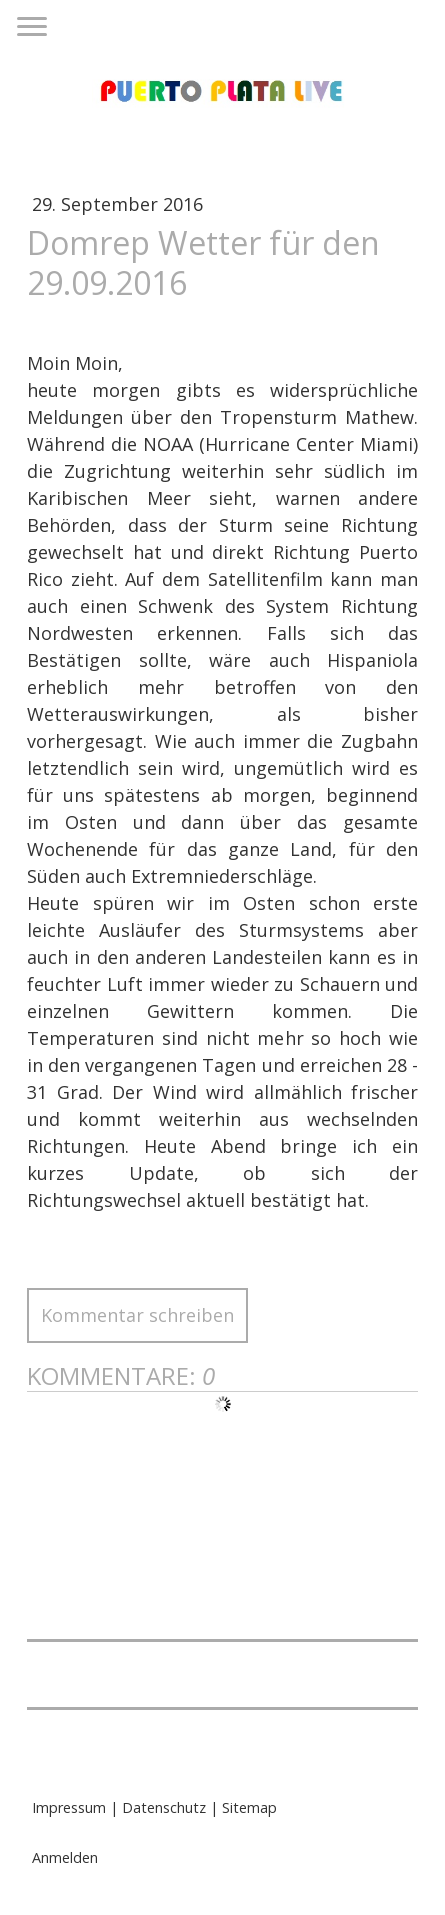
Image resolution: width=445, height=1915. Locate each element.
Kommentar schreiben (137, 1315)
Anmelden (65, 1857)
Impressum (69, 1807)
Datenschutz (164, 1807)
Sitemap (249, 1807)
